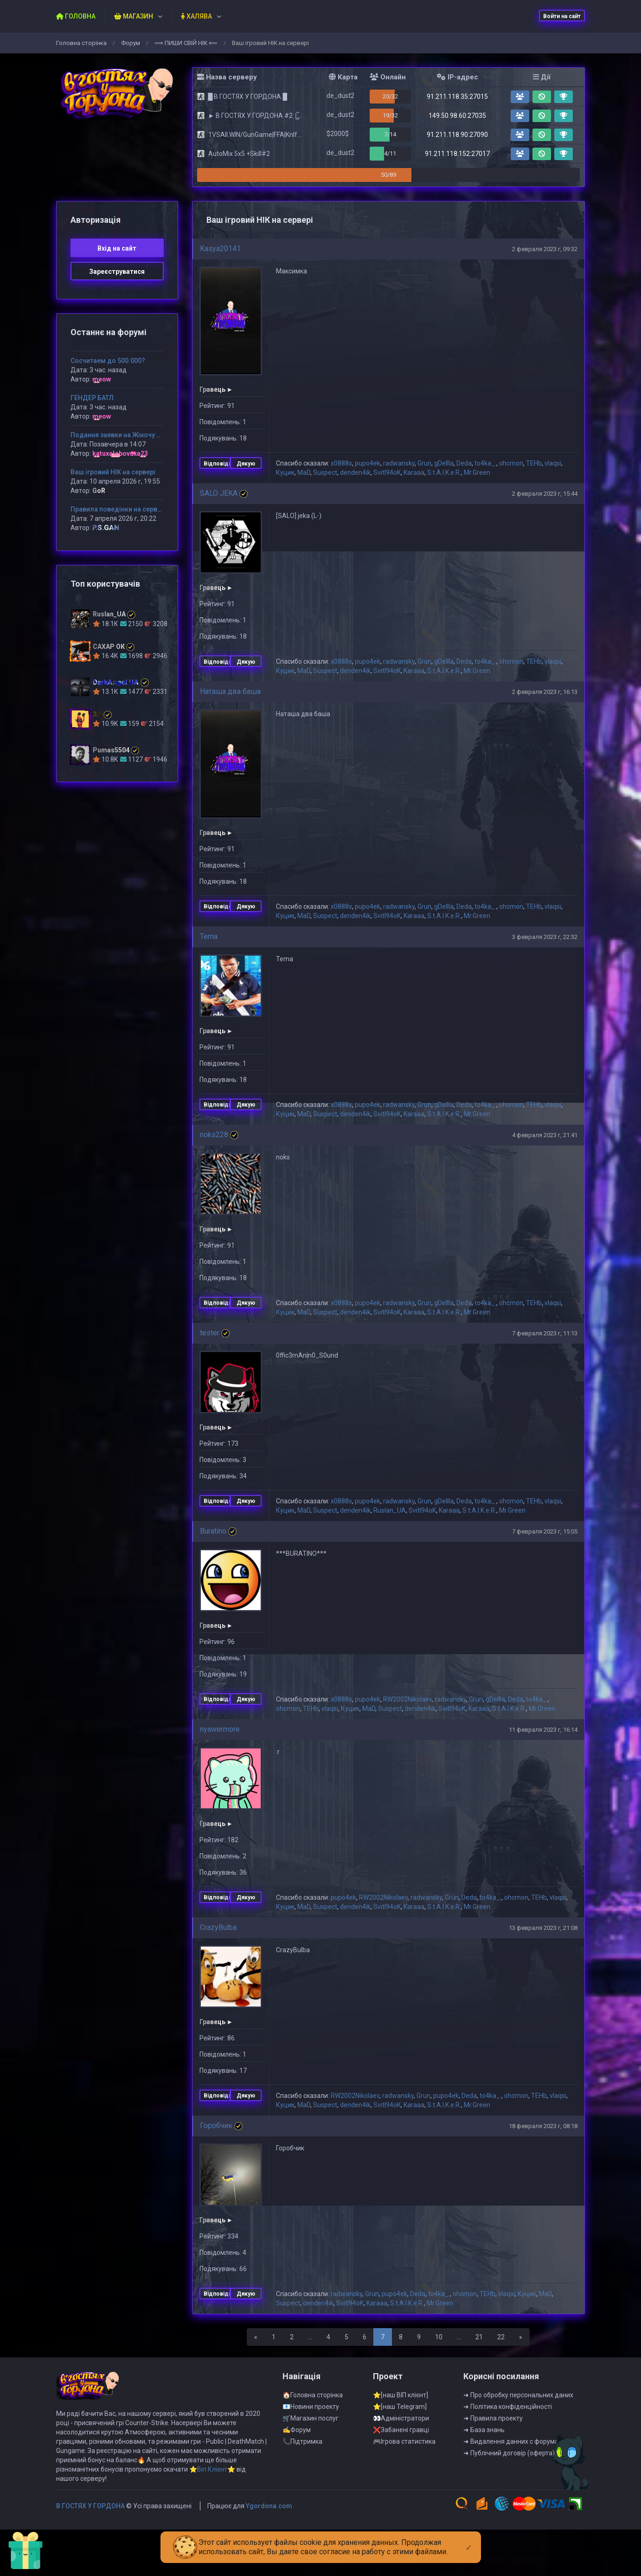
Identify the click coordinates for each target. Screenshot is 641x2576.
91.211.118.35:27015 (457, 96)
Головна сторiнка (81, 42)
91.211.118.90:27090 (457, 134)
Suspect (325, 472)
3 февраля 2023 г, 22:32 (544, 936)
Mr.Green (477, 472)
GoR (98, 490)
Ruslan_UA (389, 1510)
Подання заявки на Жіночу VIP (119, 435)
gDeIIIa (444, 463)
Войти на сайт (562, 16)
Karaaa (414, 472)
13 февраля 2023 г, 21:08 (543, 1927)
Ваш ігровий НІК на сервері (113, 472)
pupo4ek (367, 463)
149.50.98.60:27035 (457, 115)
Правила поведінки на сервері (119, 509)
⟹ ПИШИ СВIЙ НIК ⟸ (186, 42)
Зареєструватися (117, 271)
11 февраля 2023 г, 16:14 (543, 1729)
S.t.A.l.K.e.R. (444, 472)
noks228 (214, 1134)
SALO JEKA (218, 493)
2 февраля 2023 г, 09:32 (544, 249)
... (310, 2337)
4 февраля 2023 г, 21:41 (544, 1135)
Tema (209, 936)
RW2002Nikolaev (407, 1699)
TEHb (534, 463)
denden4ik (355, 472)
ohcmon (511, 463)
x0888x (341, 463)
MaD (303, 472)
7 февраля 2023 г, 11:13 (544, 1333)
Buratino (213, 1531)
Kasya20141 (220, 248)
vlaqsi (553, 463)
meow (101, 379)
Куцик (285, 472)
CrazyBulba (218, 1927)
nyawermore (220, 1729)
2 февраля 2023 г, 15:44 (544, 493)
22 (501, 2337)
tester (209, 1332)
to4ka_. (485, 463)
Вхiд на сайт (116, 248)
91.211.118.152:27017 (457, 153)
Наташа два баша (230, 691)
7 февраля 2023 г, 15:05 (544, 1531)
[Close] (469, 2540)
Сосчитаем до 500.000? (108, 360)
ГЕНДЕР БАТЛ (92, 397)
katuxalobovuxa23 (120, 453)
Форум (130, 42)
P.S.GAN (105, 528)
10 (438, 2337)
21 (479, 2337)
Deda (464, 463)
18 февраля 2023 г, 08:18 (543, 2126)
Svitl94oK (387, 472)
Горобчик (216, 2125)
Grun (424, 463)
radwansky (399, 463)
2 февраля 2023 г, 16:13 (544, 691)
